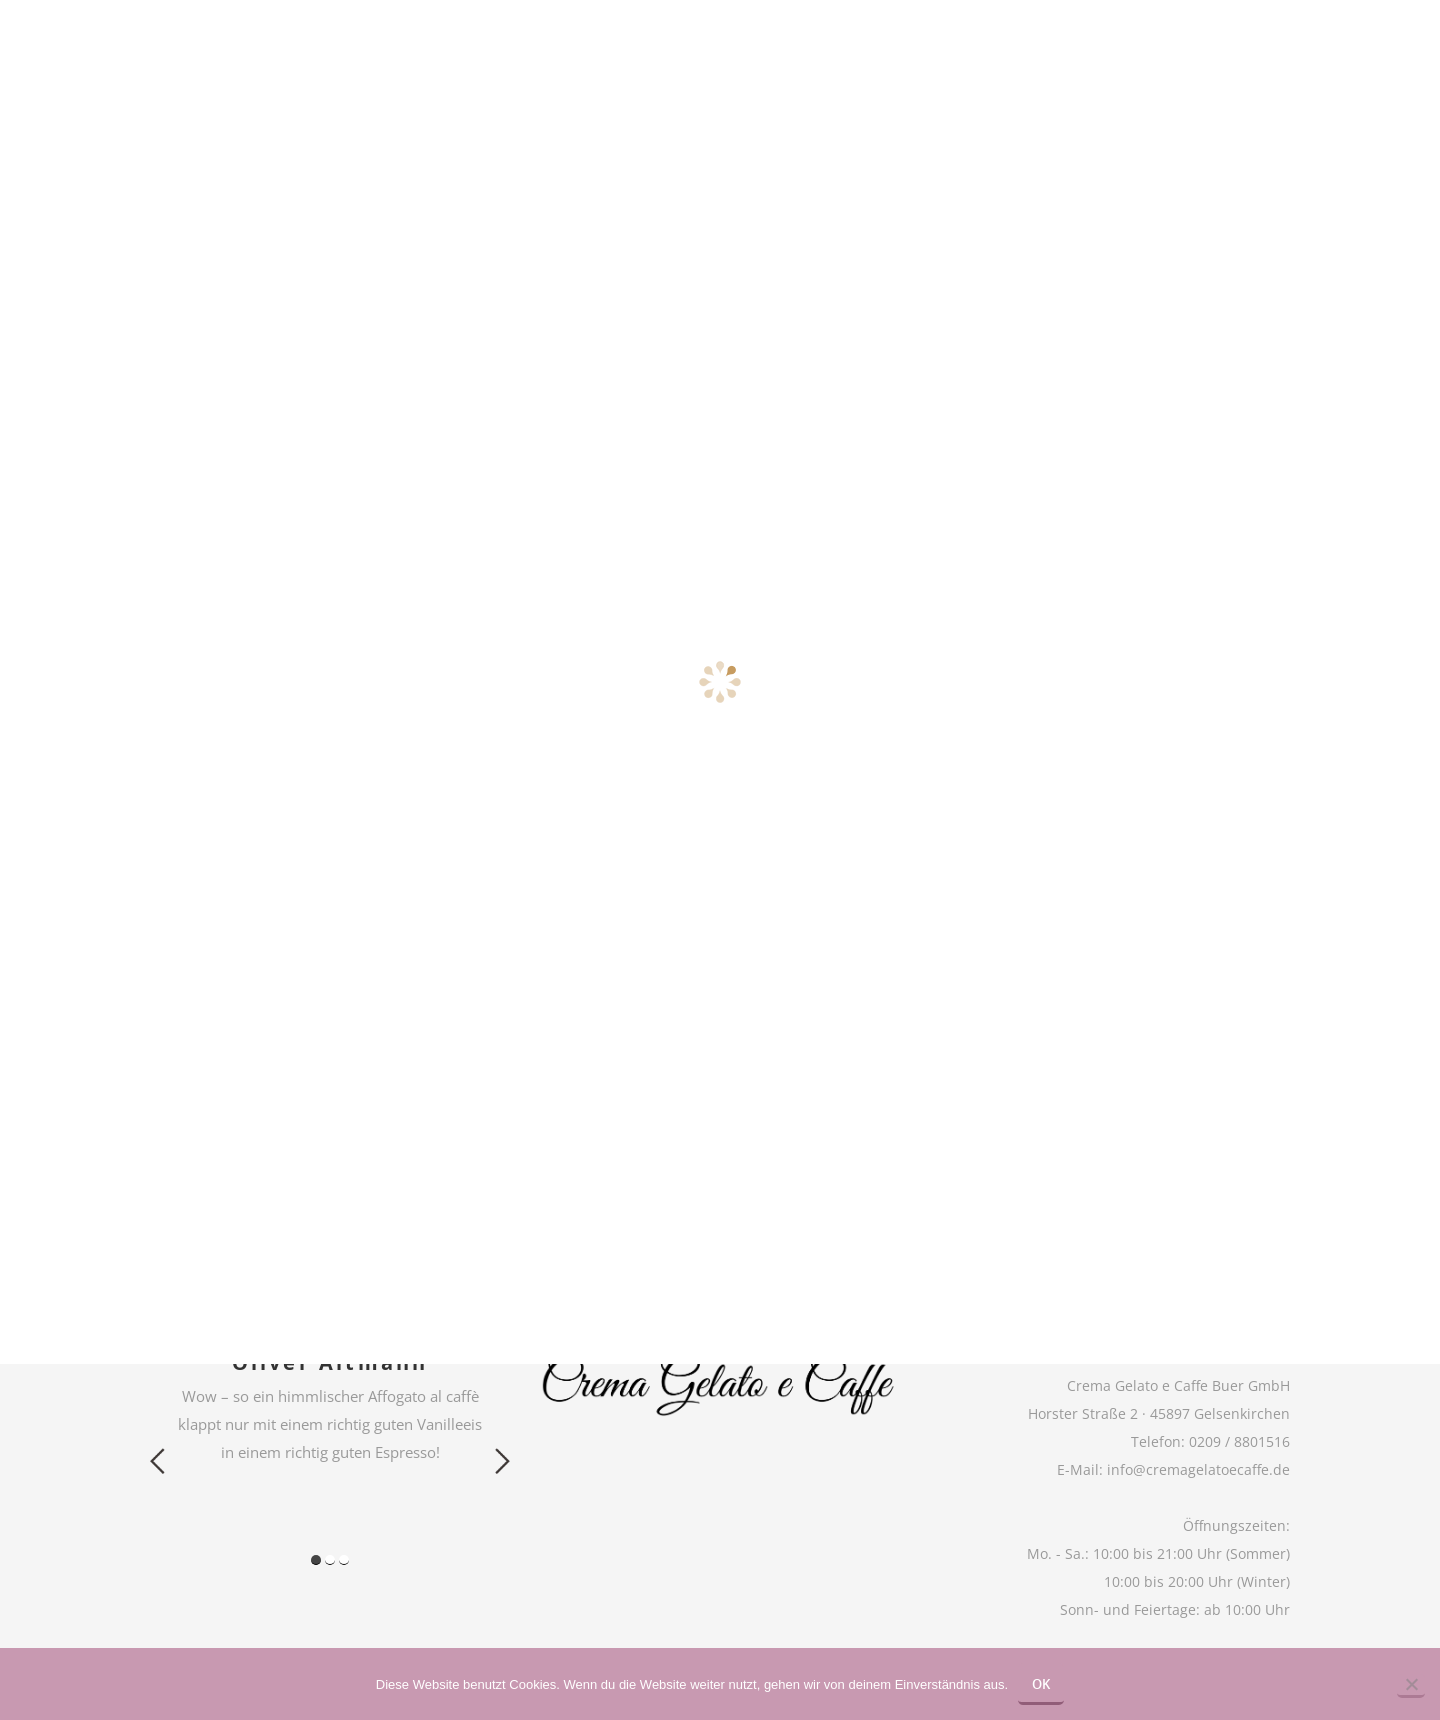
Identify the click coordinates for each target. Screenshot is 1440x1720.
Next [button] (502, 1461)
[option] (330, 1407)
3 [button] (344, 1560)
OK (1041, 1684)
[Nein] (1411, 1686)
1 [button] (316, 1560)
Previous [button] (157, 1461)
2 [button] (330, 1560)
